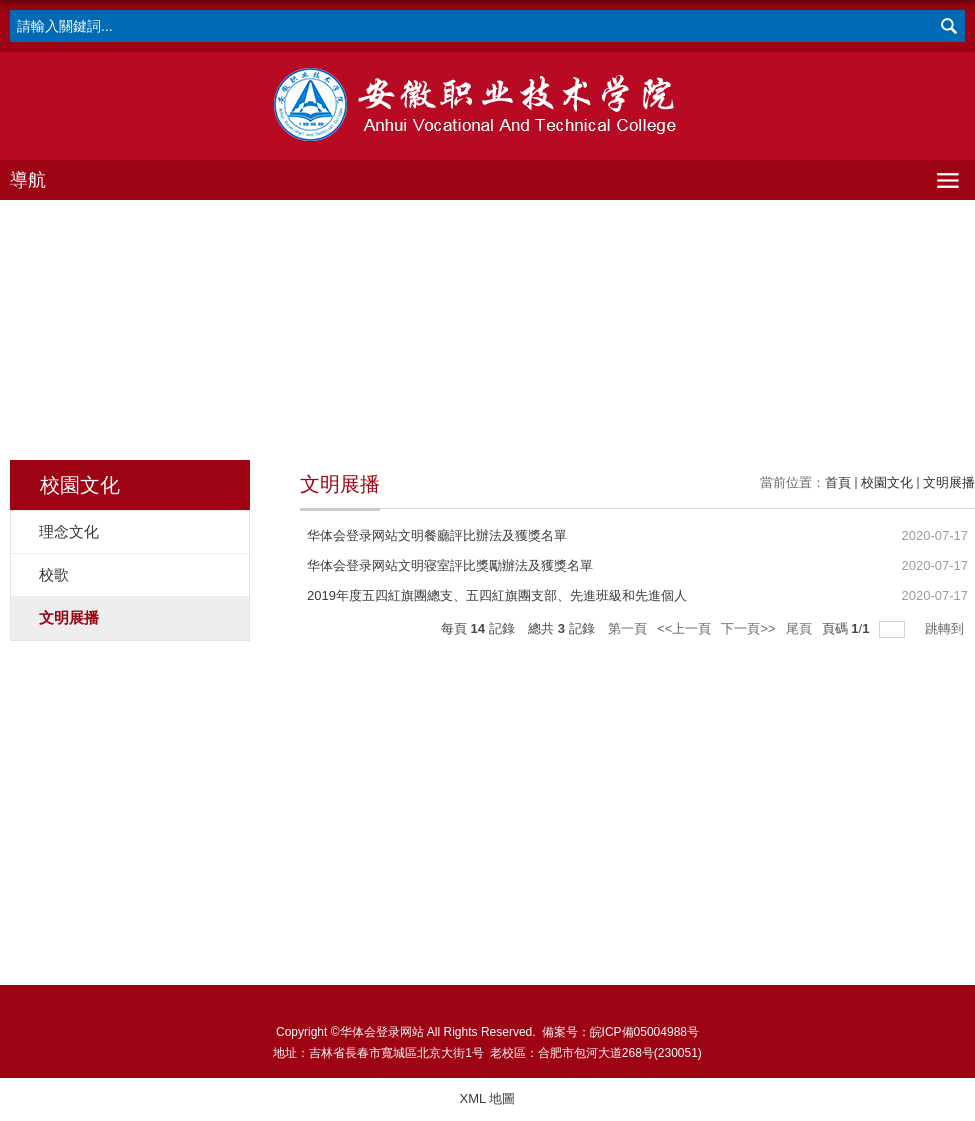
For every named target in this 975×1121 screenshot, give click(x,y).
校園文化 (887, 482)
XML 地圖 (488, 1098)
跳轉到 (946, 628)
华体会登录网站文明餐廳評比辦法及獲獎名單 (437, 535)
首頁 (838, 482)
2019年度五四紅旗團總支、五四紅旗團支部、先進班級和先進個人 (497, 595)
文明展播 (949, 482)
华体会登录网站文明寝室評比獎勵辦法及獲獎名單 (450, 565)
